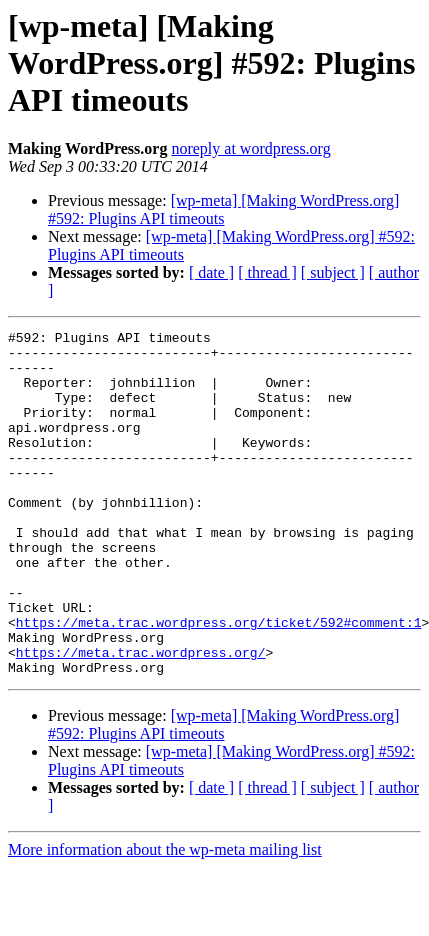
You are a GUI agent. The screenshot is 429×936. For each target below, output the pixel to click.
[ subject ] (333, 272)
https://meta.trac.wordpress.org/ (141, 718)
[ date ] (211, 272)
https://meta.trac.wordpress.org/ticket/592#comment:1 (219, 682)
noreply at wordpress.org (250, 148)
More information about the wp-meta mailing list (165, 918)
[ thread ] (267, 272)
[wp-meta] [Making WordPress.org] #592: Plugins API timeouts (223, 209)
